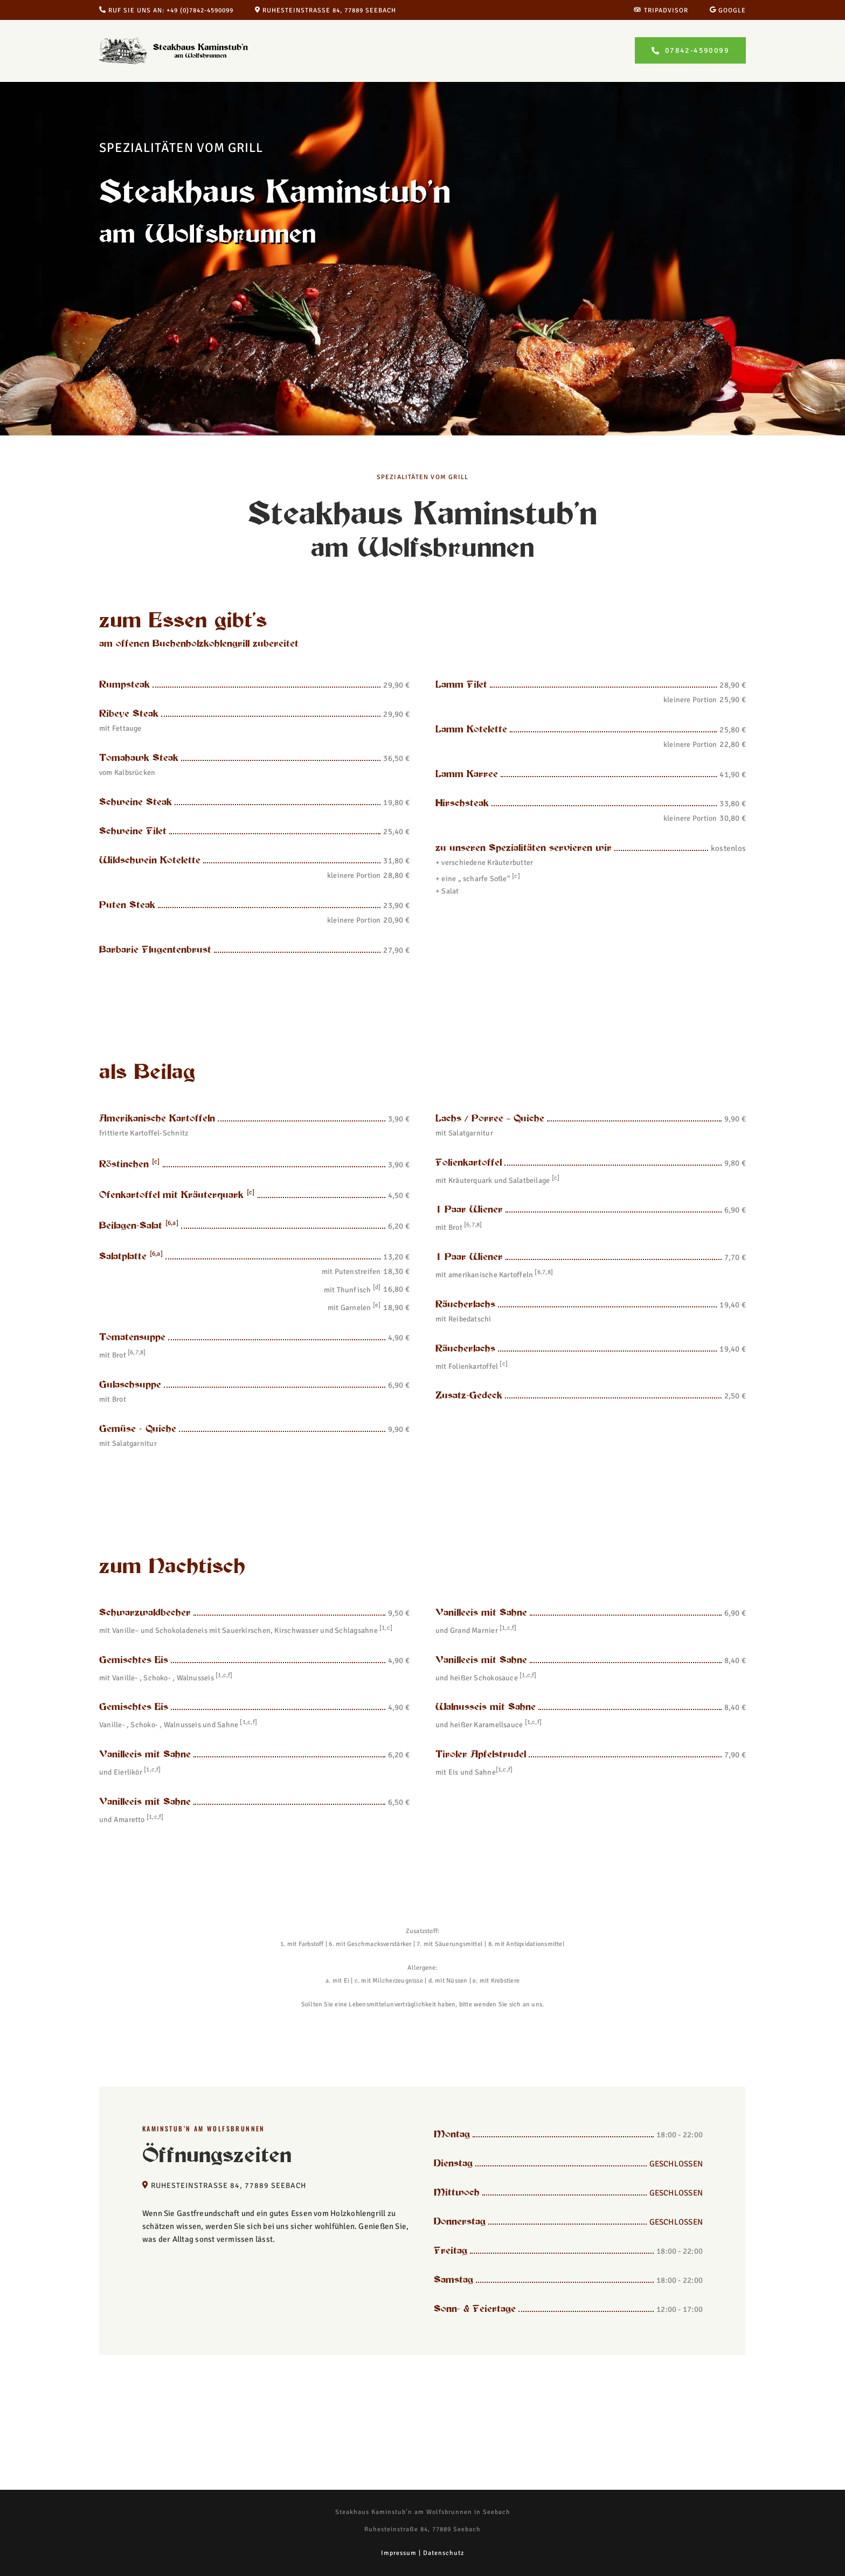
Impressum (399, 2553)
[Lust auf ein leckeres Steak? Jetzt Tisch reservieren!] (690, 50)
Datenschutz (443, 2553)
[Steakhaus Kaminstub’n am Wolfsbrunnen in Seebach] (177, 41)
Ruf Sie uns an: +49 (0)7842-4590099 (166, 10)
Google (728, 10)
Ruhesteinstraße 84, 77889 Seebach (325, 10)
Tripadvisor (661, 10)
